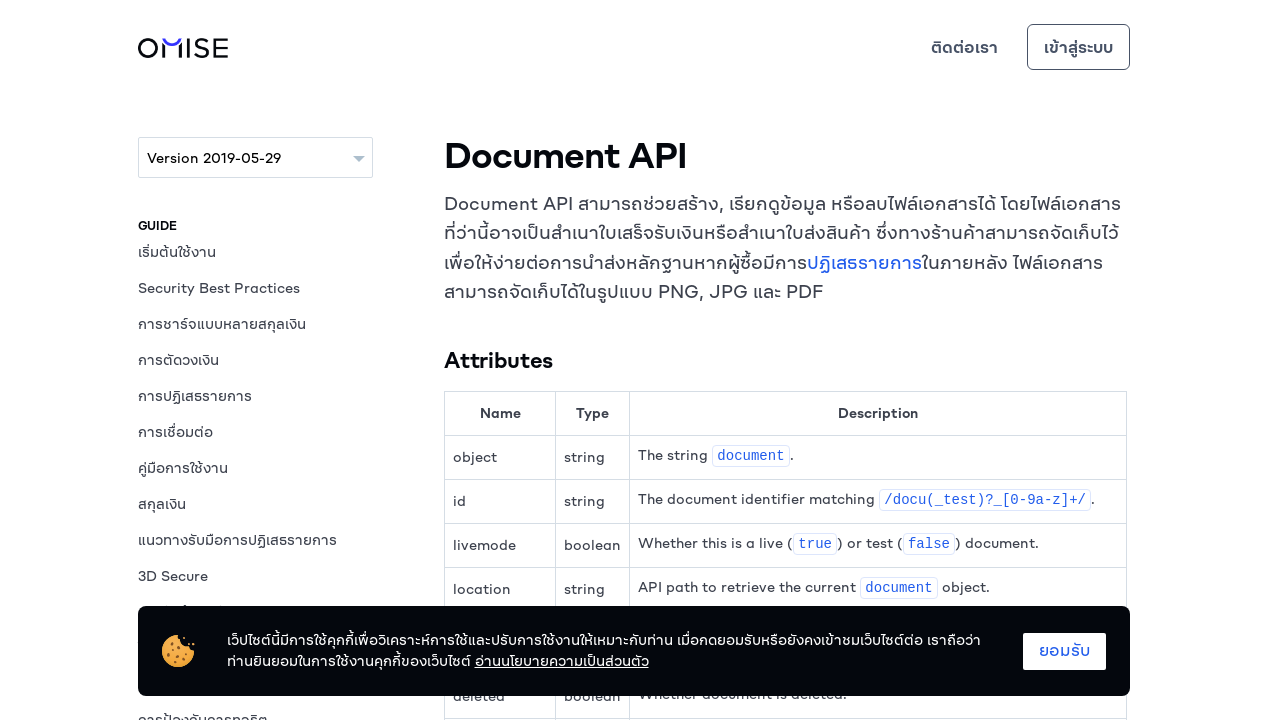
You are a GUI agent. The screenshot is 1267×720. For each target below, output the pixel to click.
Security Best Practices (219, 288)
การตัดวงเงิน (178, 360)
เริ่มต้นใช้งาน (177, 252)
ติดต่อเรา (964, 47)
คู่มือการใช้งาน (183, 468)
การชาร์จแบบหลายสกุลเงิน (222, 324)
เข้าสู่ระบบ (1078, 47)
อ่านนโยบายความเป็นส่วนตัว (562, 661)
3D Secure (173, 576)
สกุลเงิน (162, 504)
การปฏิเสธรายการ (195, 396)
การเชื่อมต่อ (175, 432)
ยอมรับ (1064, 650)
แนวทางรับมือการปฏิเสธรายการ (237, 540)
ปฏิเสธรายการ (864, 262)
